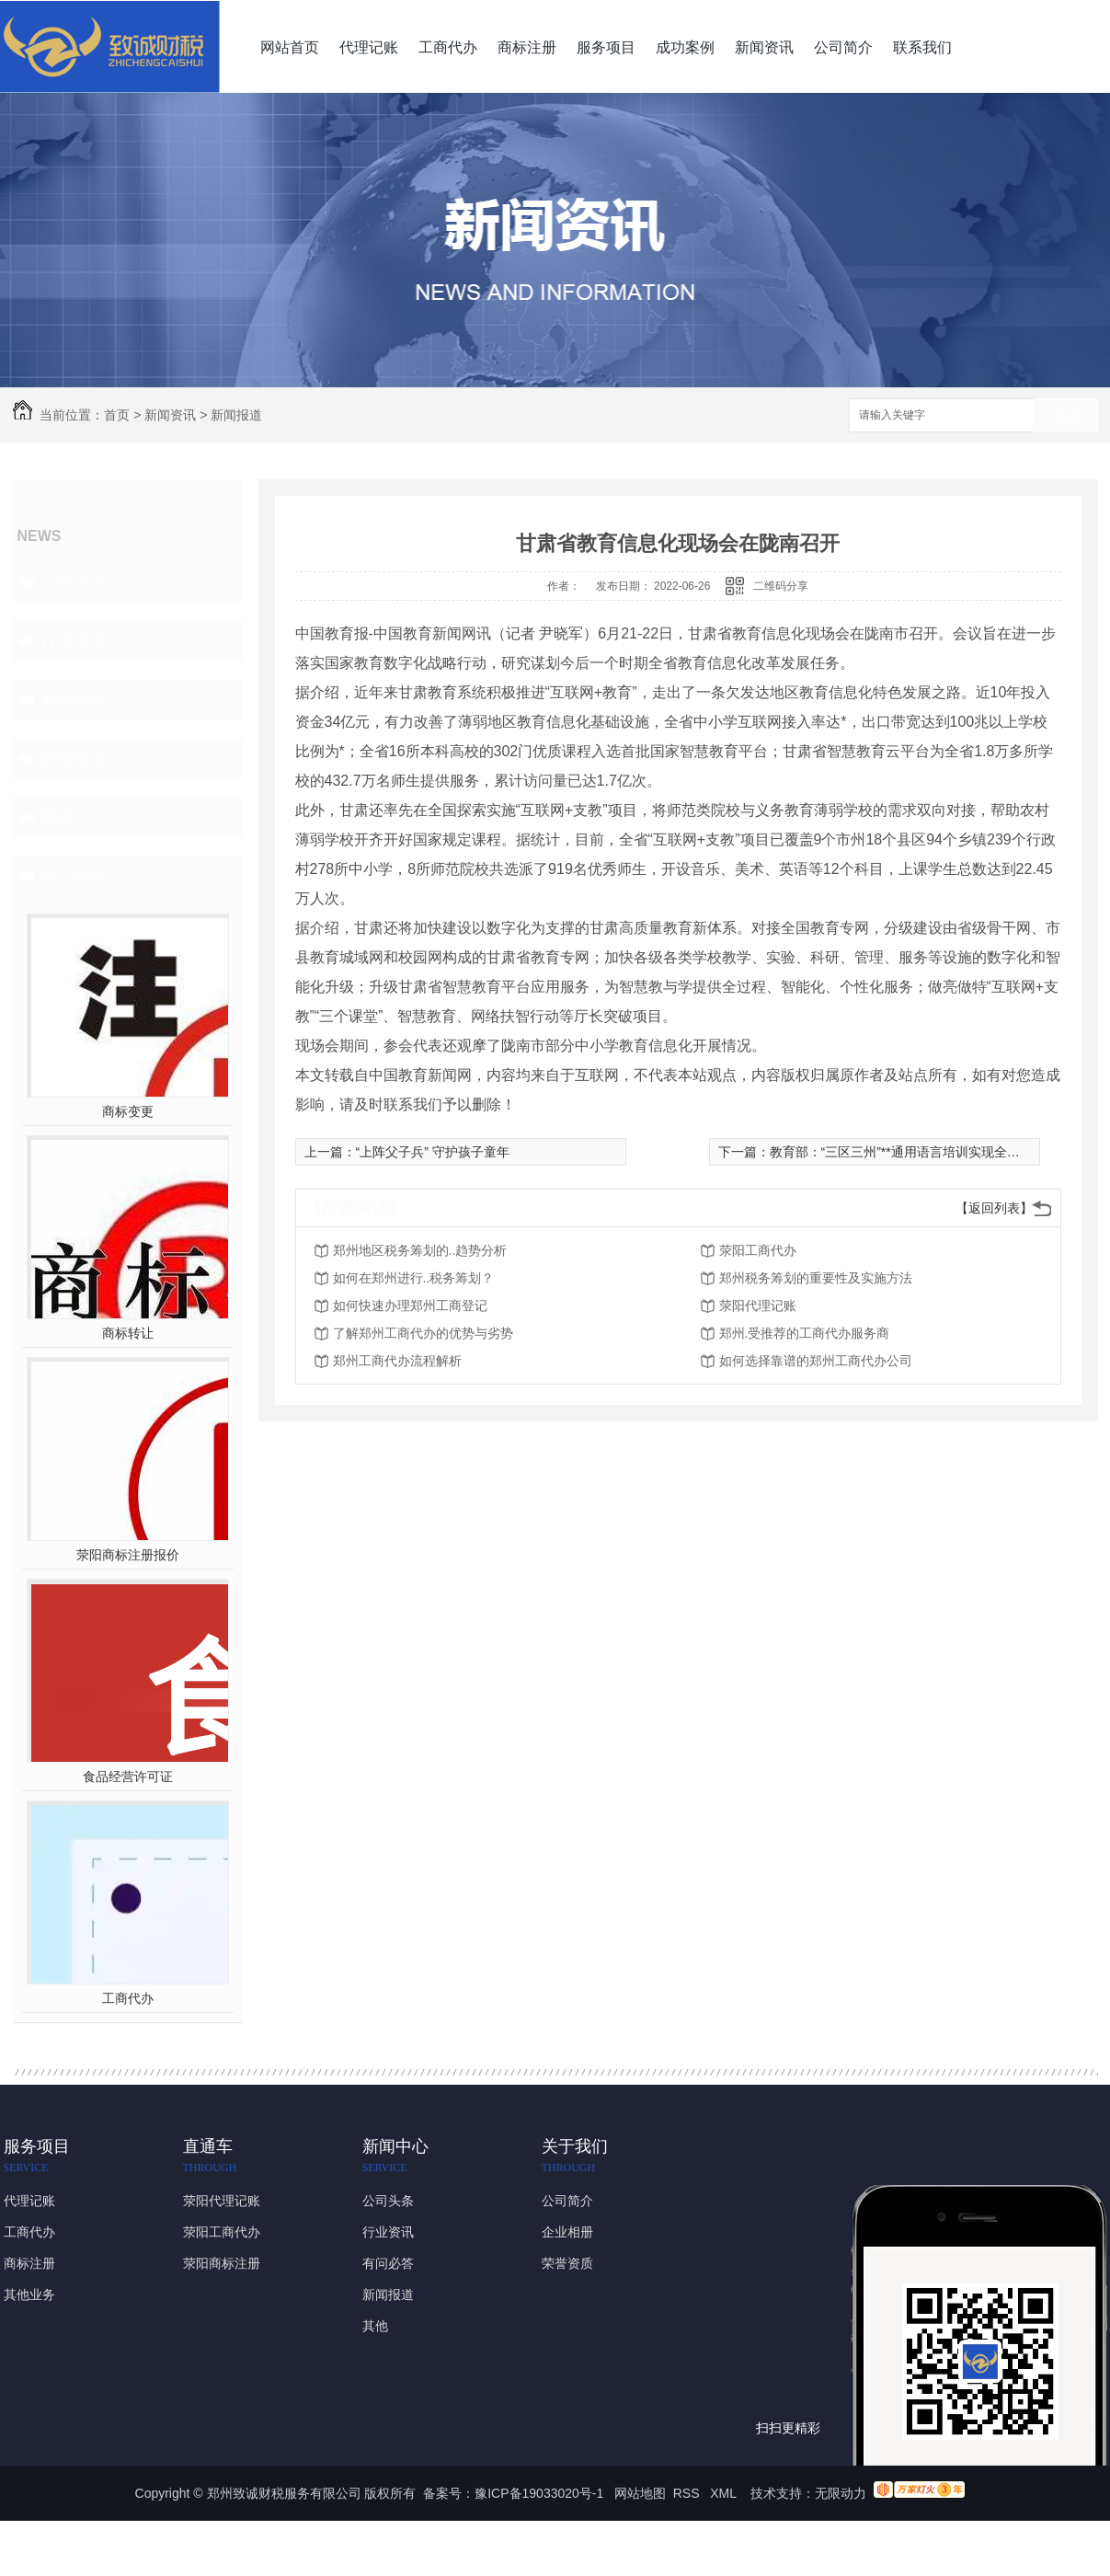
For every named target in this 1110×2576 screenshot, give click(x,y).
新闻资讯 (764, 47)
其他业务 (29, 2294)
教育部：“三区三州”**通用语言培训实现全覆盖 (901, 1151)
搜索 (1066, 416)
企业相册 (567, 2232)
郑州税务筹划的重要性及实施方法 (815, 1278)
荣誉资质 (567, 2263)
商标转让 (128, 1333)
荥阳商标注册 (221, 2263)
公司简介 (843, 47)
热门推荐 (73, 876)
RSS (688, 2493)
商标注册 (527, 47)
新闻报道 (236, 415)
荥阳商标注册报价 (127, 1554)
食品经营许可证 (128, 1776)
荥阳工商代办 (757, 1250)
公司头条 (73, 581)
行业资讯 (73, 640)
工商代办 (447, 47)
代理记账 (368, 47)
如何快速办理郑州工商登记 (410, 1305)
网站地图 (640, 2493)
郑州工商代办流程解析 (397, 1360)
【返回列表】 (994, 1208)
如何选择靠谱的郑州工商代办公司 (815, 1360)
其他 (57, 817)
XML (724, 2493)
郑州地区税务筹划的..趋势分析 (420, 1250)
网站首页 (289, 47)
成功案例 (685, 47)
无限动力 (840, 2493)
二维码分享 (780, 586)
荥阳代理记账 (757, 1305)
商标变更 (128, 1111)
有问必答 (73, 699)
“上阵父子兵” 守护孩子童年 (432, 1151)
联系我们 (922, 47)
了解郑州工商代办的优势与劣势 (423, 1333)
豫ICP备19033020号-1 (539, 2493)
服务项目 (606, 47)
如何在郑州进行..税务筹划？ (414, 1278)
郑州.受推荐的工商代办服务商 (804, 1333)
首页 (117, 415)
